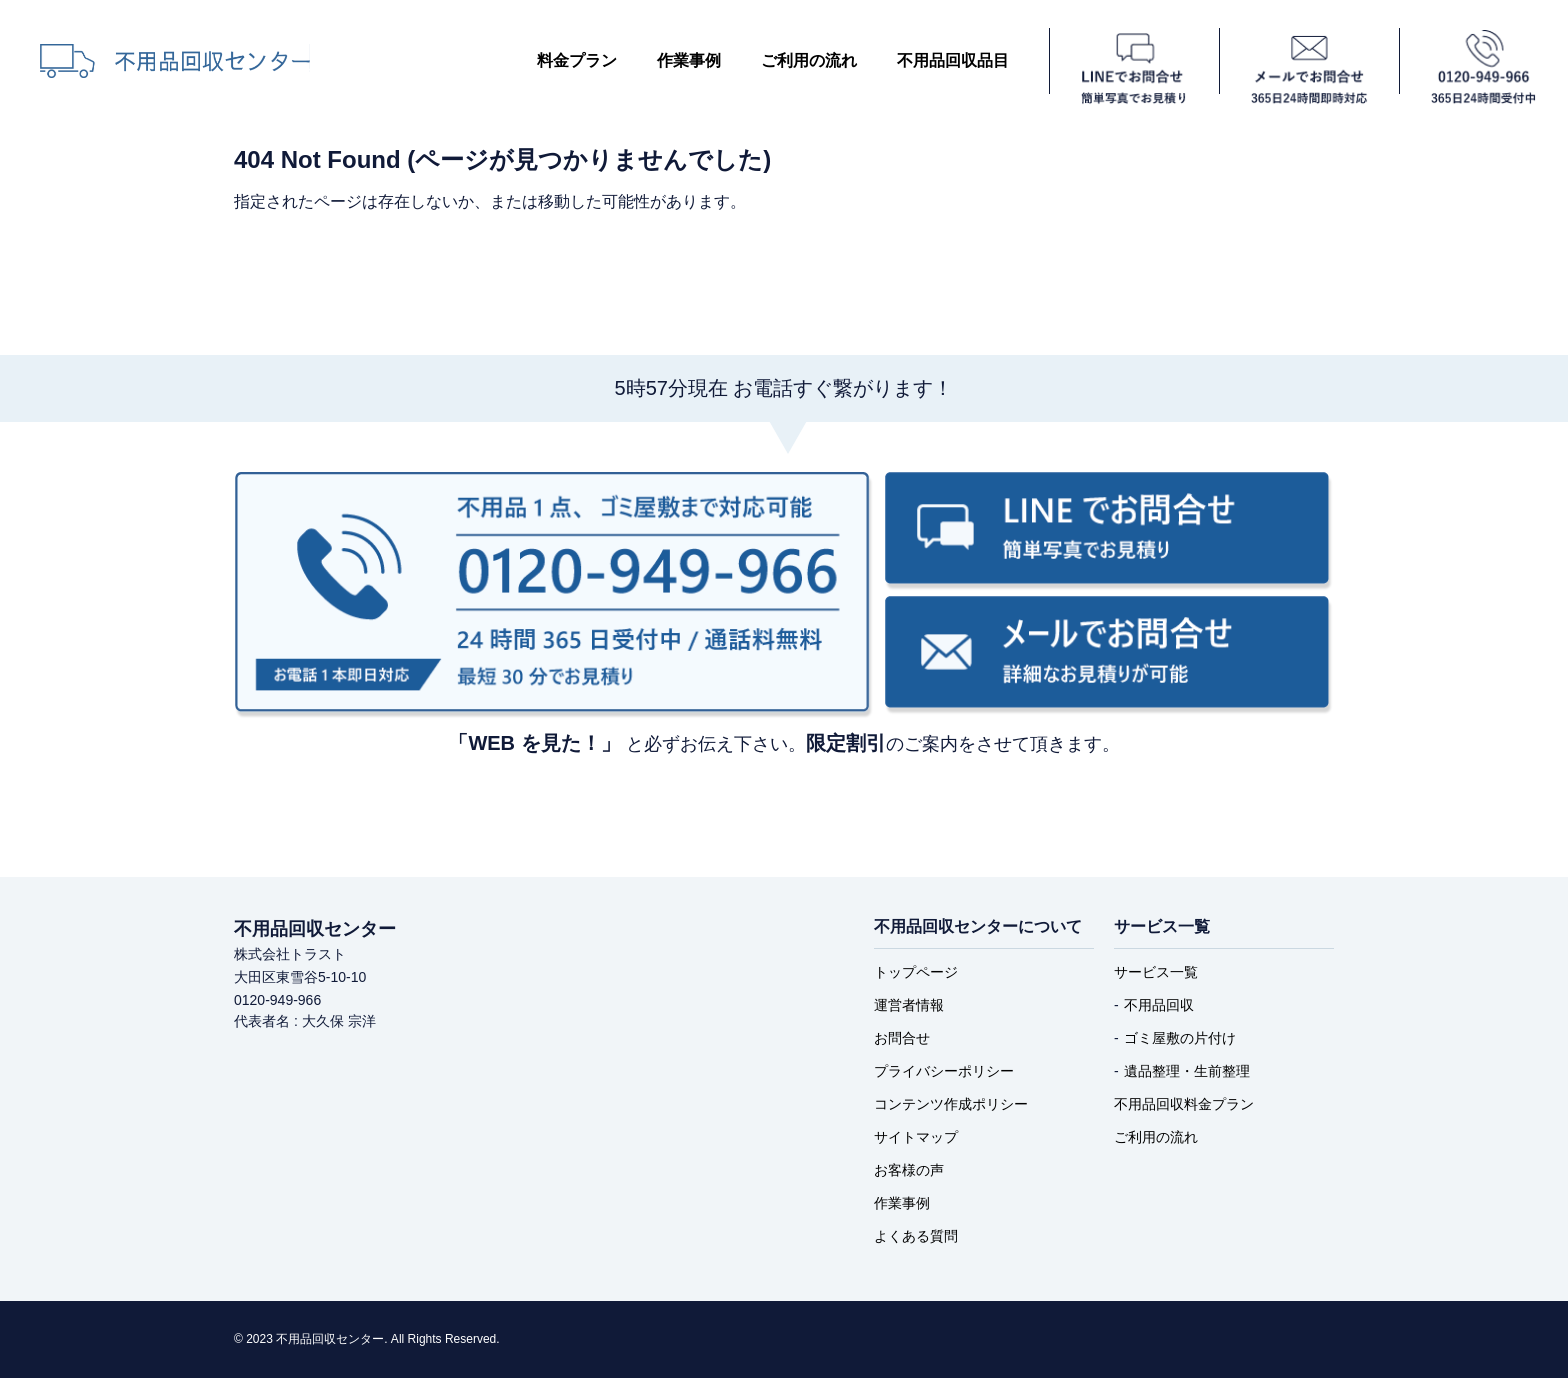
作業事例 (689, 60)
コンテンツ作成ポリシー (951, 1104)
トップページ (916, 972)
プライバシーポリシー (944, 1071)
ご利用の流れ (809, 60)
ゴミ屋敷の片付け (1180, 1038)
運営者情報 (909, 1005)
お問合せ (902, 1038)
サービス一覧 (1156, 972)
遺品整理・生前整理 (1187, 1071)
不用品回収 (1159, 1005)
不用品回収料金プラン (1184, 1104)
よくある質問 (916, 1236)
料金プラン (577, 60)
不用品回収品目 (953, 60)
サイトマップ (916, 1137)
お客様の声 (909, 1170)
